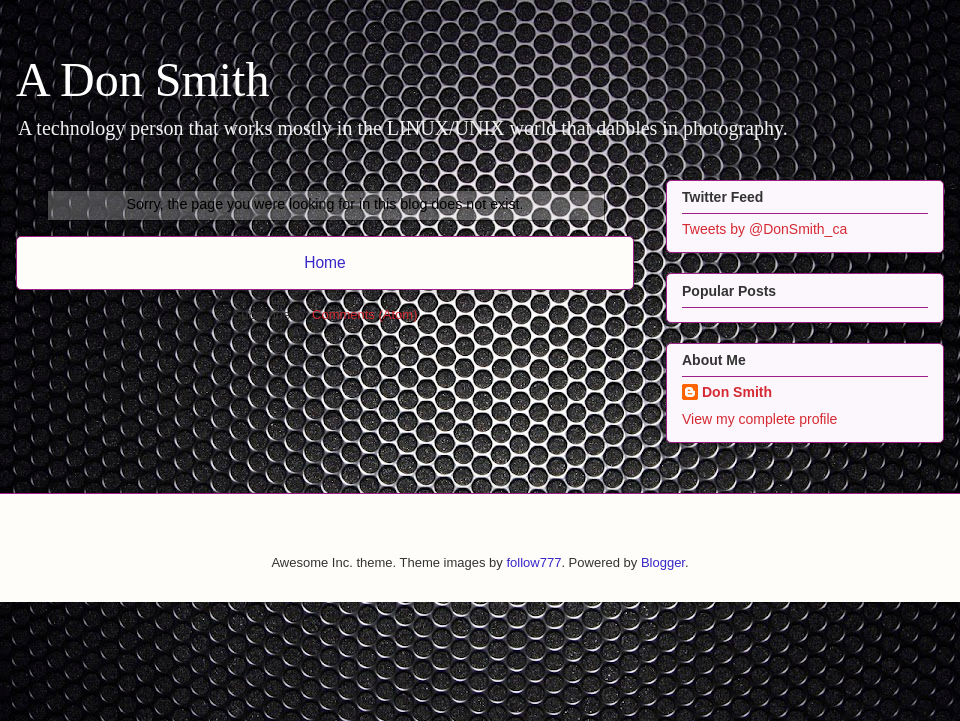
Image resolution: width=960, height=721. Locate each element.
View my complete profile (759, 419)
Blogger (663, 562)
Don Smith (737, 392)
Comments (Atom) (364, 314)
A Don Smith (142, 79)
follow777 (533, 562)
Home (325, 262)
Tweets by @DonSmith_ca (764, 229)
